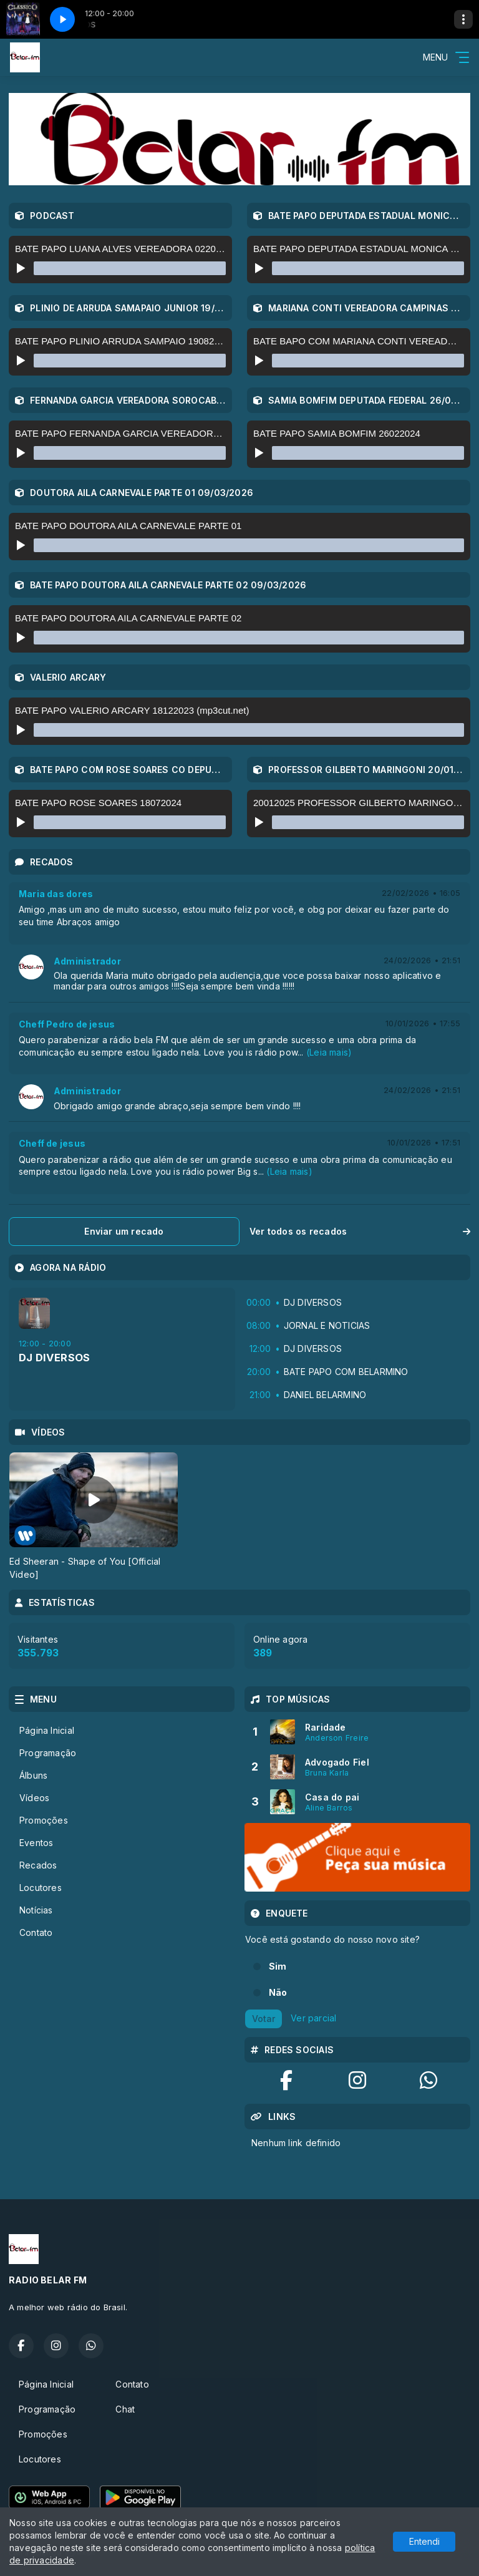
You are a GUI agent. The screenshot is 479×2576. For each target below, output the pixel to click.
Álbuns (33, 1775)
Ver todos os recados (359, 1231)
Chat (125, 2409)
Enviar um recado (123, 1231)
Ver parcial (313, 2018)
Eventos (36, 1842)
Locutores (40, 1887)
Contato (35, 1932)
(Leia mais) (329, 1052)
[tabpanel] (93, 1516)
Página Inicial (46, 1730)
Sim (278, 1966)
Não (278, 1992)
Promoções (43, 1820)
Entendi (424, 2541)
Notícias (36, 1910)
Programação (47, 1752)
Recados (38, 1865)
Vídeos (34, 1797)
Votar (263, 2018)
